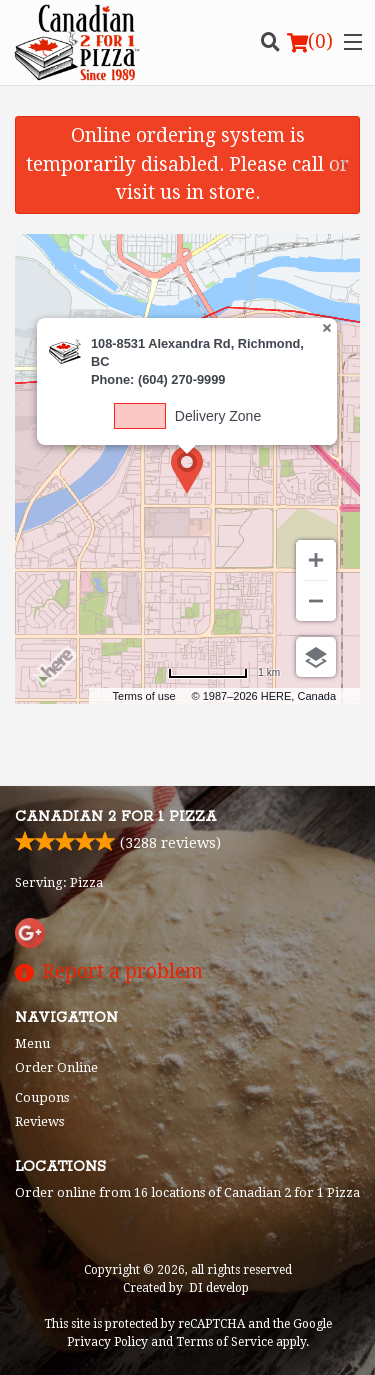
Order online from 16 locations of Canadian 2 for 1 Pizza (187, 1192)
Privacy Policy (107, 1342)
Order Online (56, 1067)
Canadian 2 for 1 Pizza (116, 817)
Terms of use (144, 696)
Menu (32, 1043)
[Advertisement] (187, 729)
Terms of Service (224, 1342)
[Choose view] (316, 657)
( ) (310, 42)
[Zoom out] (316, 601)
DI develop (219, 1288)
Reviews (39, 1121)
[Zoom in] (316, 560)
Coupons (42, 1097)
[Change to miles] (224, 672)
